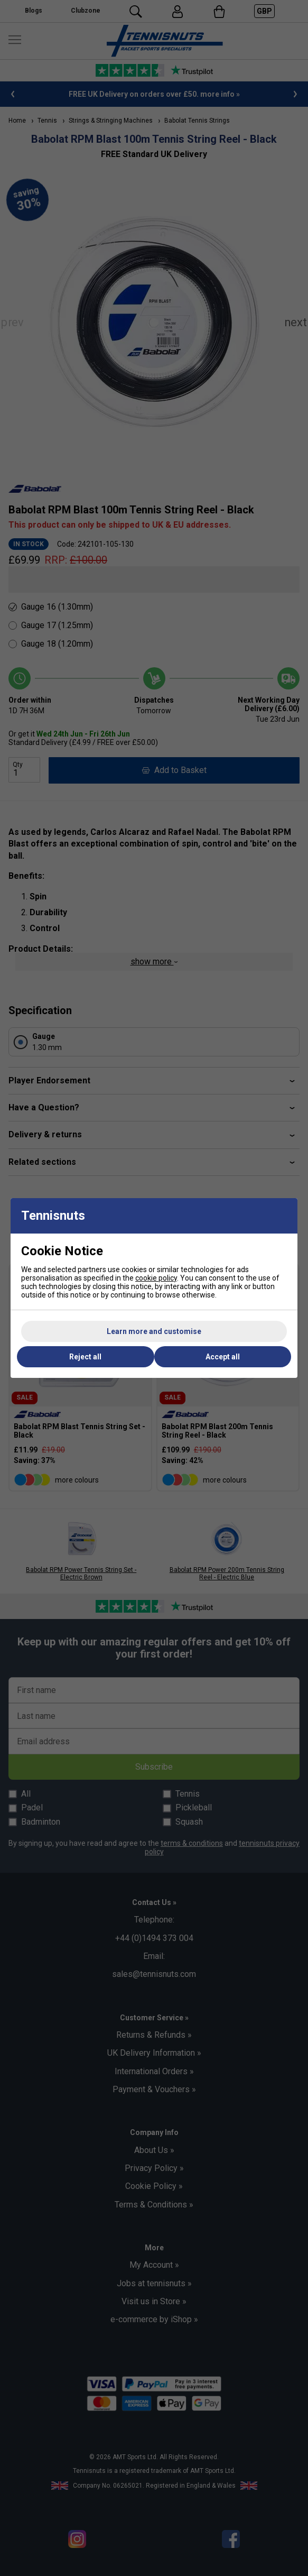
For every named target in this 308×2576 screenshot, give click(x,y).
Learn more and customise (154, 1331)
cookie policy (156, 1278)
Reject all (85, 1357)
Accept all (223, 1357)
